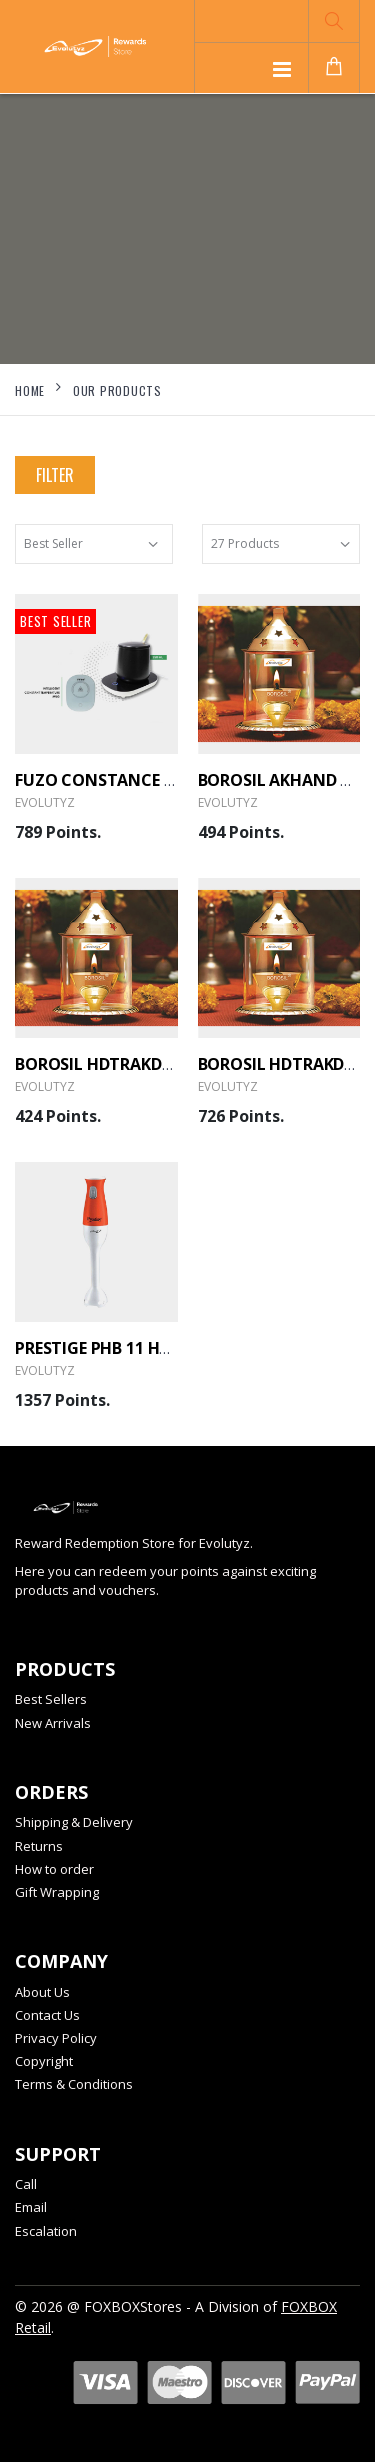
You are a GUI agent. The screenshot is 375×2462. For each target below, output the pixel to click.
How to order (54, 1869)
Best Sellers (51, 1699)
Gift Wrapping (57, 1892)
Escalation (46, 2231)
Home (30, 390)
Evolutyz (45, 802)
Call (26, 2184)
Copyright (44, 2061)
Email (31, 2207)
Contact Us (47, 2015)
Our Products (117, 390)
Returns (39, 1846)
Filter (55, 475)
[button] (334, 21)
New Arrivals (53, 1723)
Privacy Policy (56, 2038)
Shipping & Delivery (74, 1822)
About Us (42, 1992)
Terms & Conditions (74, 2084)
